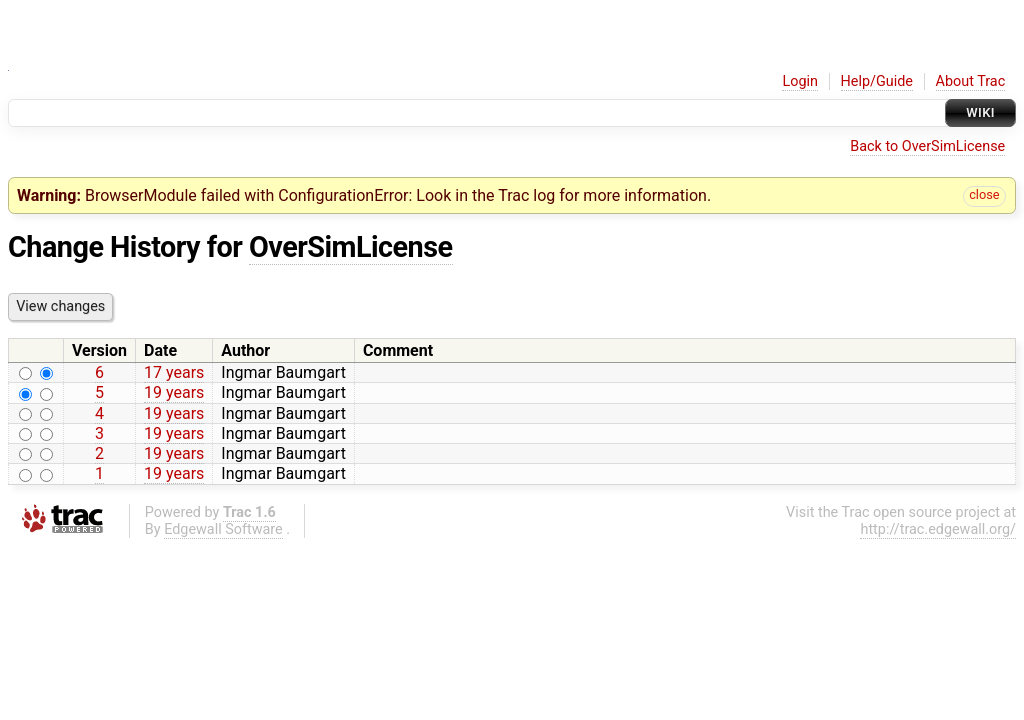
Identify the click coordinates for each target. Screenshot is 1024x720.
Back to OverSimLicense (927, 146)
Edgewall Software (223, 529)
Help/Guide (877, 81)
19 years (174, 392)
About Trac (971, 81)
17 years (174, 372)
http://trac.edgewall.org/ (938, 529)
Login (800, 81)
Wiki (980, 112)
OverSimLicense (351, 247)
